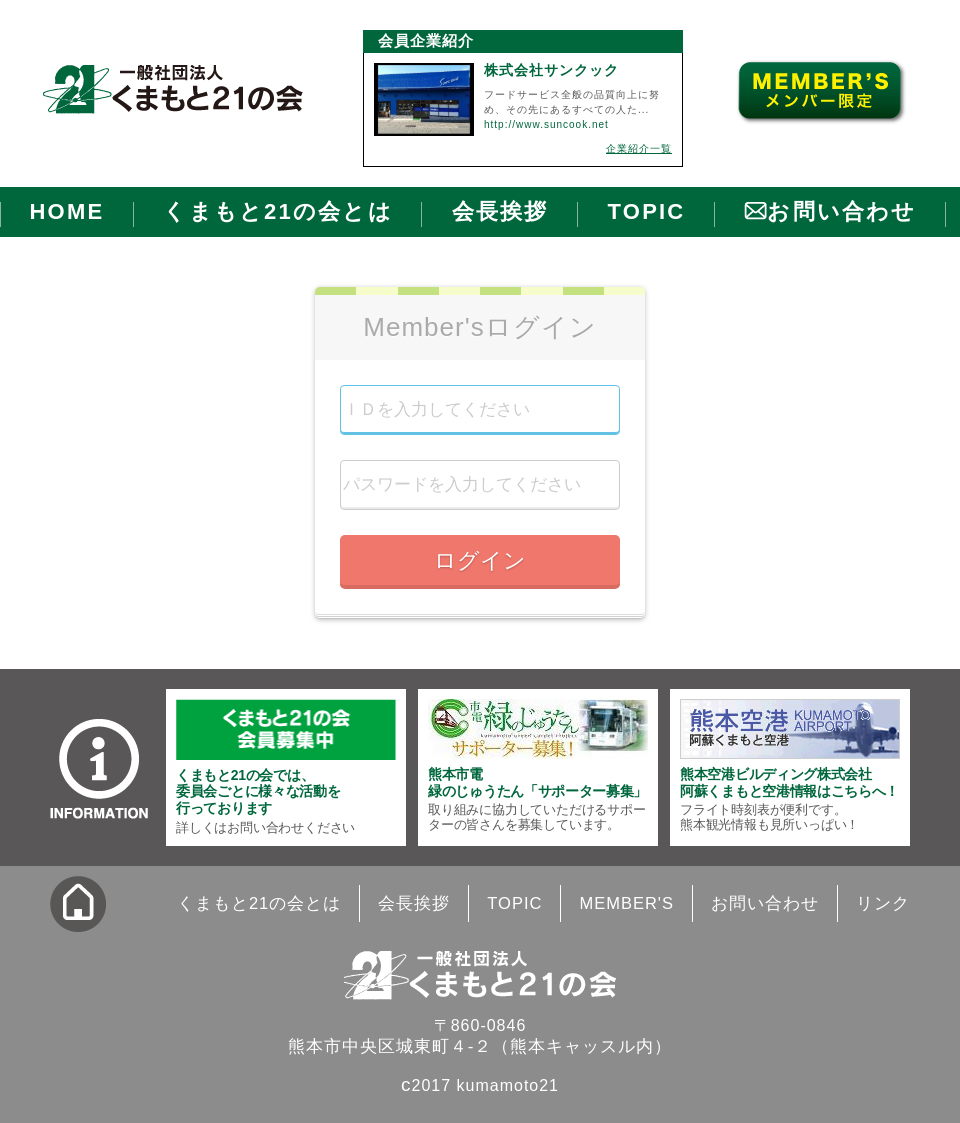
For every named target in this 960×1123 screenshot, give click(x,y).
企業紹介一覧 (639, 148)
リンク (883, 903)
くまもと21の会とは (277, 211)
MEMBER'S (626, 903)
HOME (67, 211)
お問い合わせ (841, 211)
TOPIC (647, 211)
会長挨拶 (500, 211)
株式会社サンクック (551, 70)
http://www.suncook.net (546, 124)
